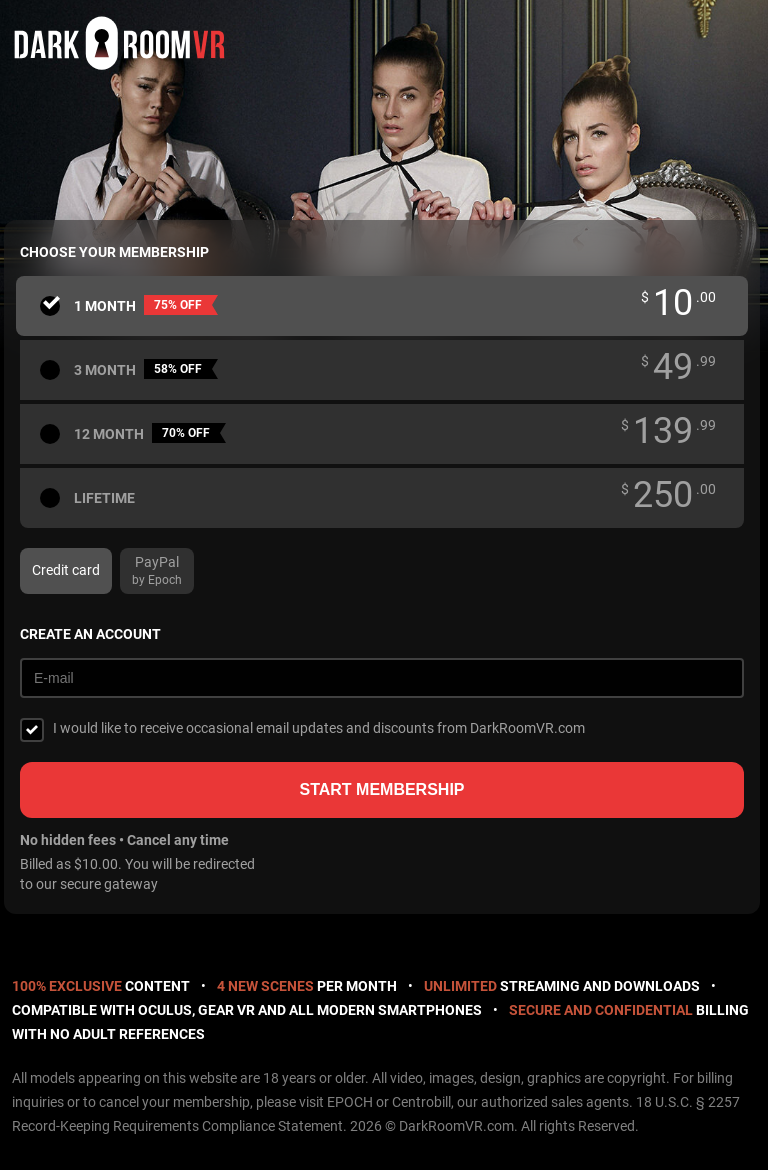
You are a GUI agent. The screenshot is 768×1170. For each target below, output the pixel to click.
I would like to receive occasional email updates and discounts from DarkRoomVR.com (319, 728)
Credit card (66, 570)
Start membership (381, 789)
